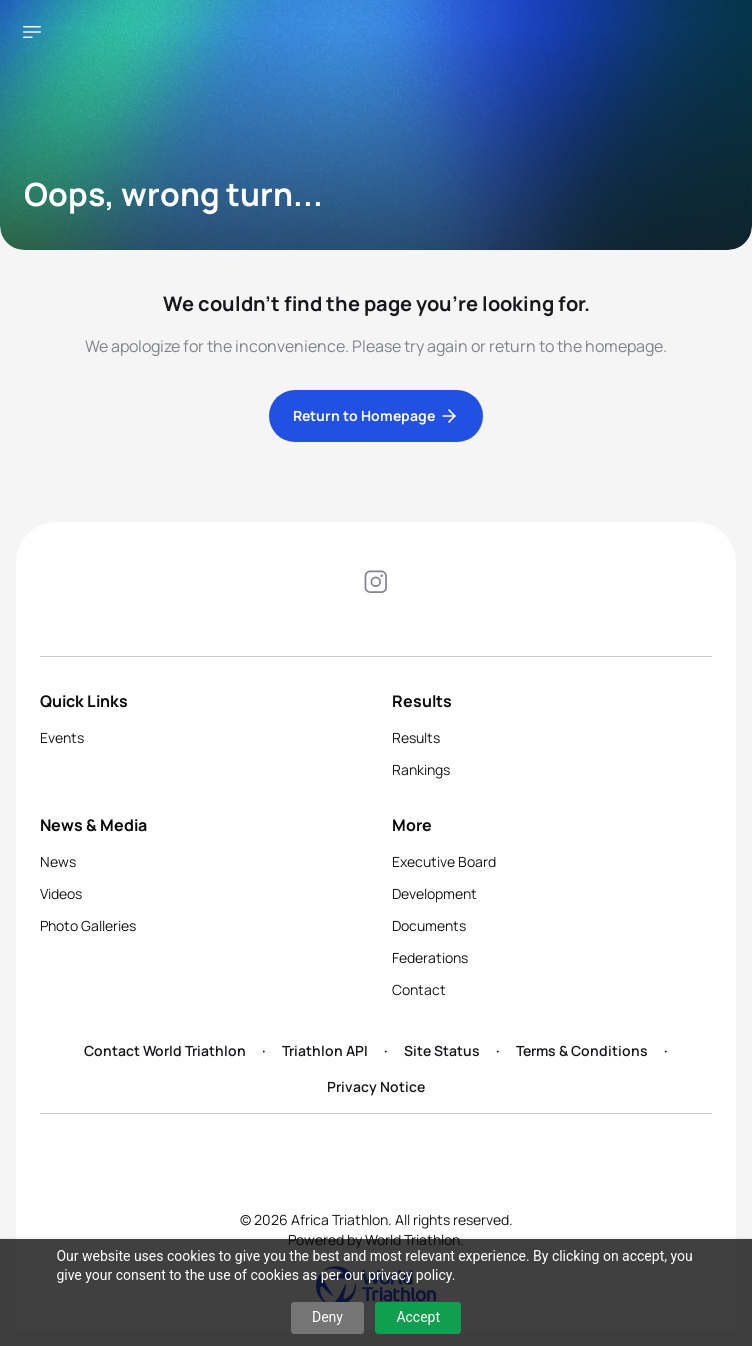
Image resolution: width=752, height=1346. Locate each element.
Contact (419, 989)
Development (434, 893)
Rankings (421, 769)
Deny (327, 1317)
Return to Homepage (376, 416)
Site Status (442, 1050)
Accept (418, 1317)
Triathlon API (325, 1050)
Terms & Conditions (582, 1050)
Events (62, 737)
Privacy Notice (376, 1086)
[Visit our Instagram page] (376, 585)
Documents (429, 925)
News (58, 861)
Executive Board (444, 861)
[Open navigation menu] (32, 32)
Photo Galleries (88, 925)
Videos (61, 893)
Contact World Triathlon (165, 1050)
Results (416, 737)
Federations (430, 957)
